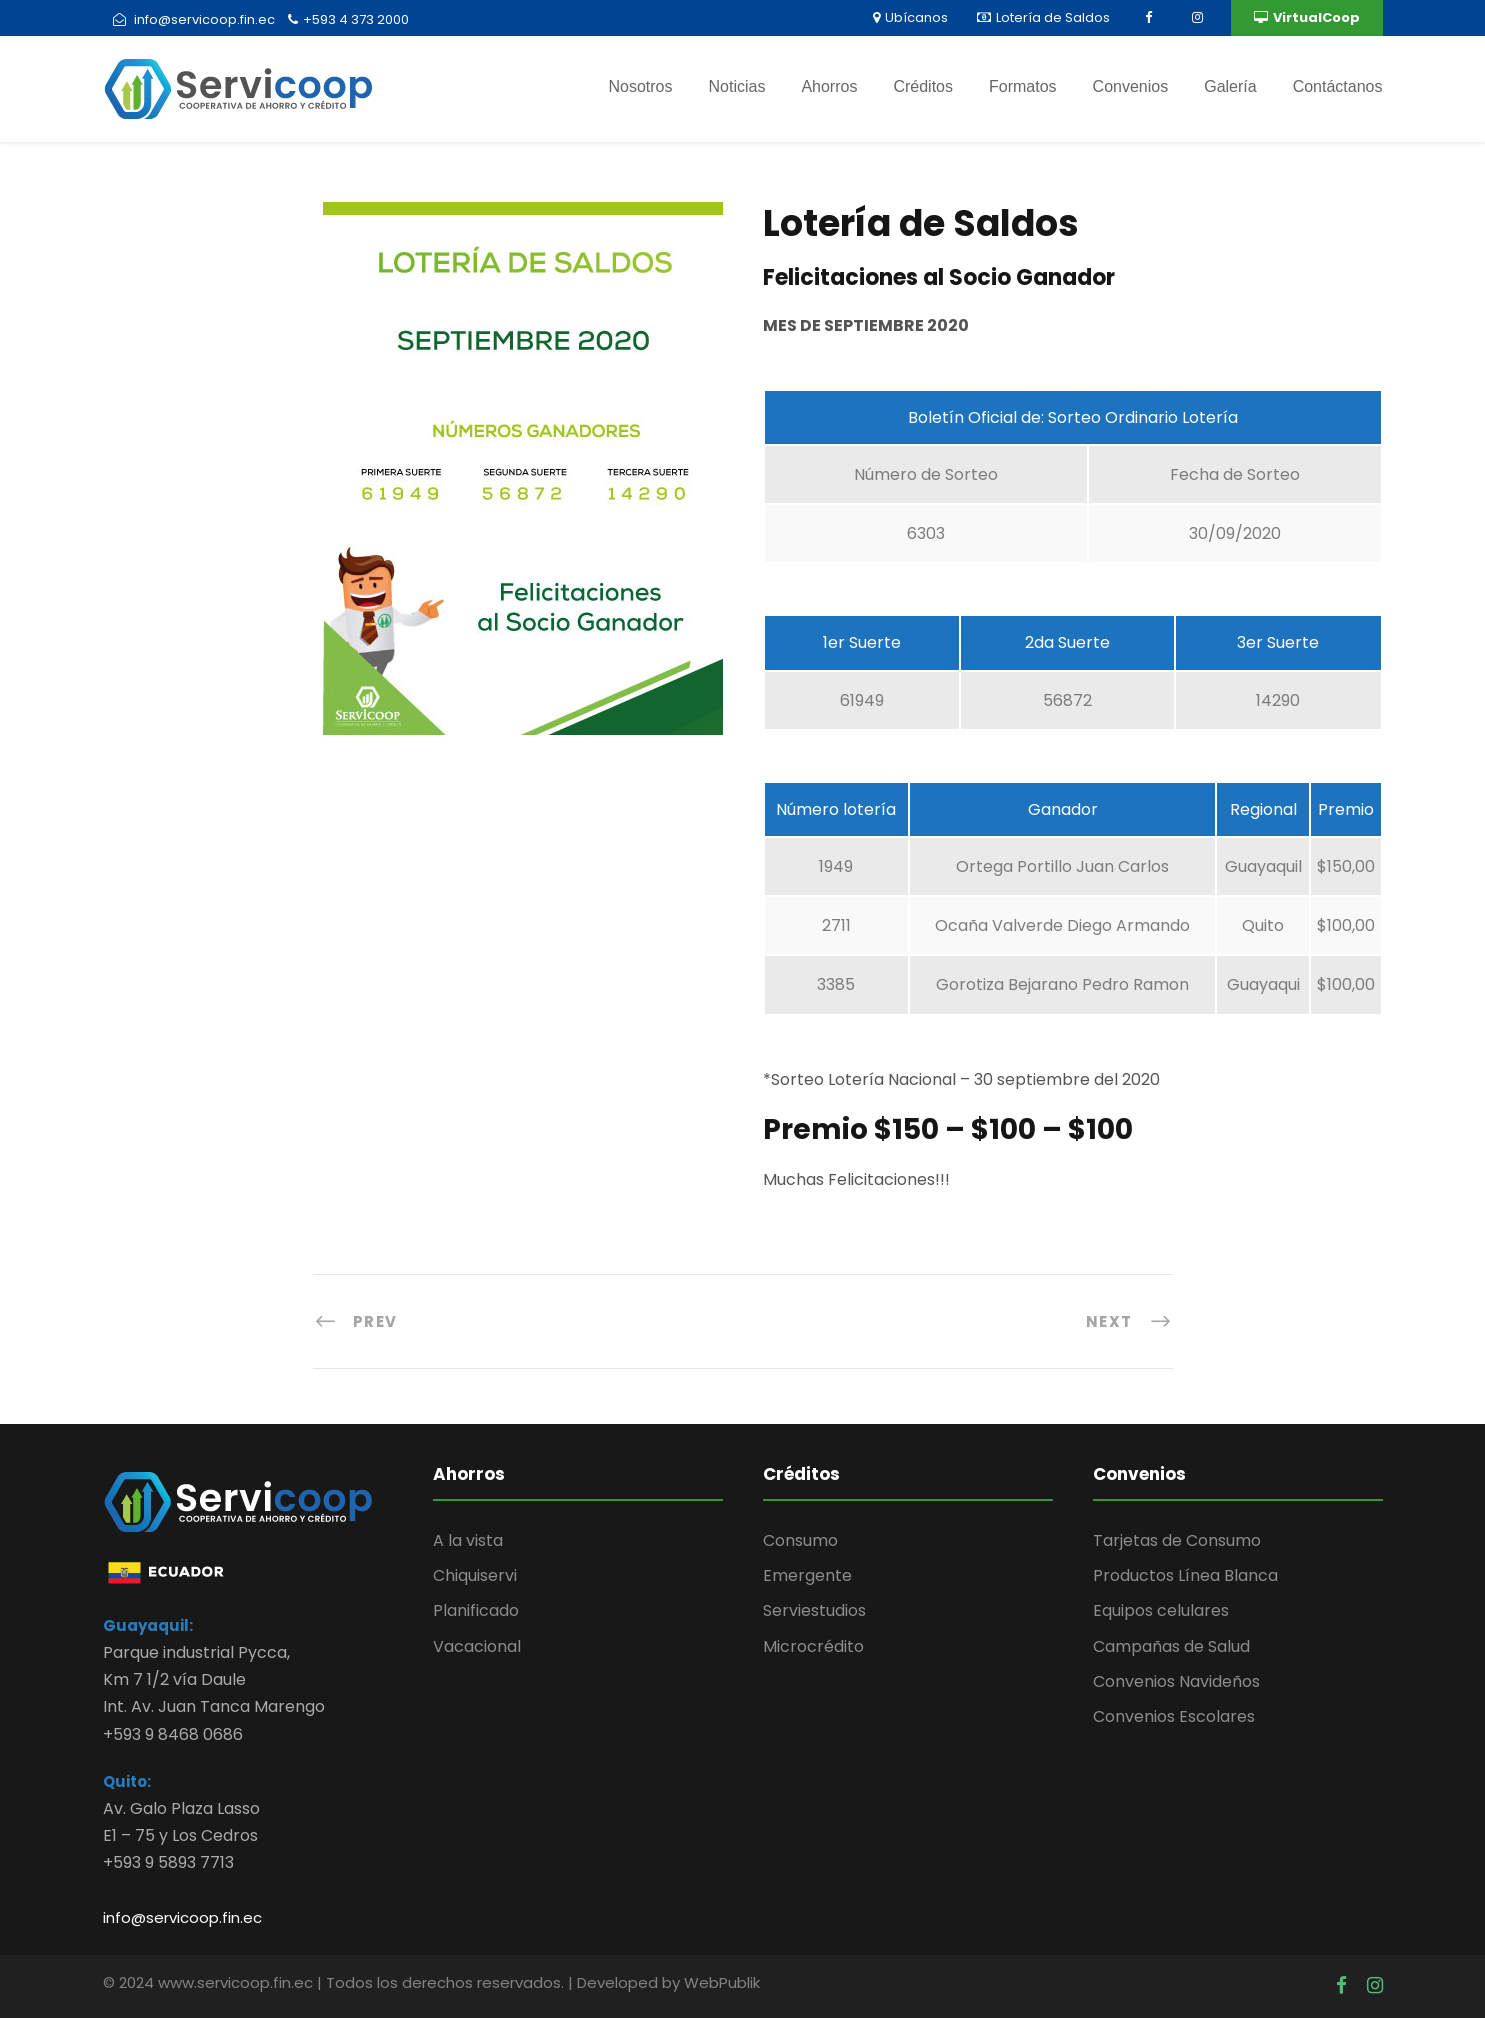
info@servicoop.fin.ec (182, 1917)
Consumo (800, 1540)
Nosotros (640, 86)
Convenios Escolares (1174, 1716)
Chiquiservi (475, 1575)
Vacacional (477, 1646)
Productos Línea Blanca (1185, 1575)
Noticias (736, 86)
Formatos (1023, 86)
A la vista (468, 1540)
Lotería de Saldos (1043, 17)
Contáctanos (1338, 86)
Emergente (807, 1575)
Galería (1230, 86)
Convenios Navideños (1176, 1681)
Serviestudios (814, 1610)
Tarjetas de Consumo (1177, 1540)
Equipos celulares (1161, 1610)
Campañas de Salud (1171, 1646)
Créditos (923, 86)
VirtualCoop (1307, 17)
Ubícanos (910, 17)
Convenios (1131, 86)
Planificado (476, 1610)
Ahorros (829, 86)
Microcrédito (813, 1646)
